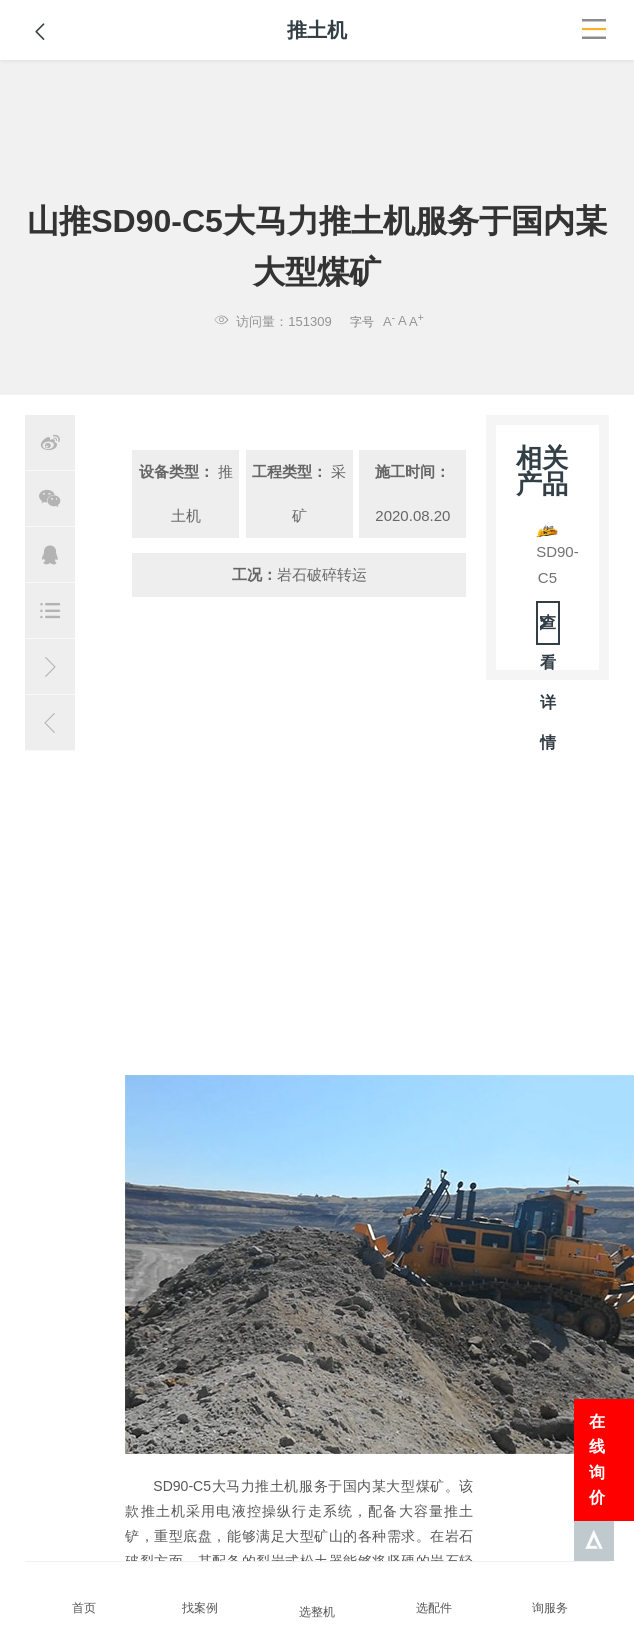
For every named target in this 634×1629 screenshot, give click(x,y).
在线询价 (597, 1460)
